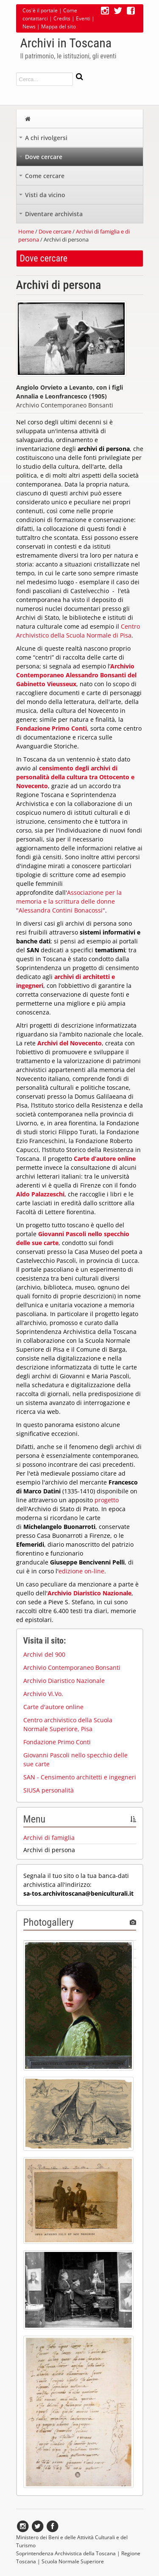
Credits (61, 18)
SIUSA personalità (48, 1790)
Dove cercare (40, 159)
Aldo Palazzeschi (40, 1194)
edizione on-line (81, 1571)
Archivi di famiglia (49, 1838)
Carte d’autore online (105, 1159)
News (29, 26)
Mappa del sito (58, 26)
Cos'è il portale (40, 10)
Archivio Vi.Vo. (43, 1694)
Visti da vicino (42, 197)
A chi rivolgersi (43, 140)
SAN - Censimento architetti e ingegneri (79, 1777)
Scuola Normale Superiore (73, 2561)
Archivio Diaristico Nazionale (89, 1593)
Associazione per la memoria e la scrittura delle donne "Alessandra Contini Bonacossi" (69, 901)
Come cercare (41, 178)
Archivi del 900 (44, 1654)
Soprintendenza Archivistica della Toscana (66, 2553)
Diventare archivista (51, 216)
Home (26, 231)
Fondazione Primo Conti (57, 1742)
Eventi (83, 18)
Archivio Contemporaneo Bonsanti (71, 1667)
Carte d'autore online (53, 1707)
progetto (107, 1500)
